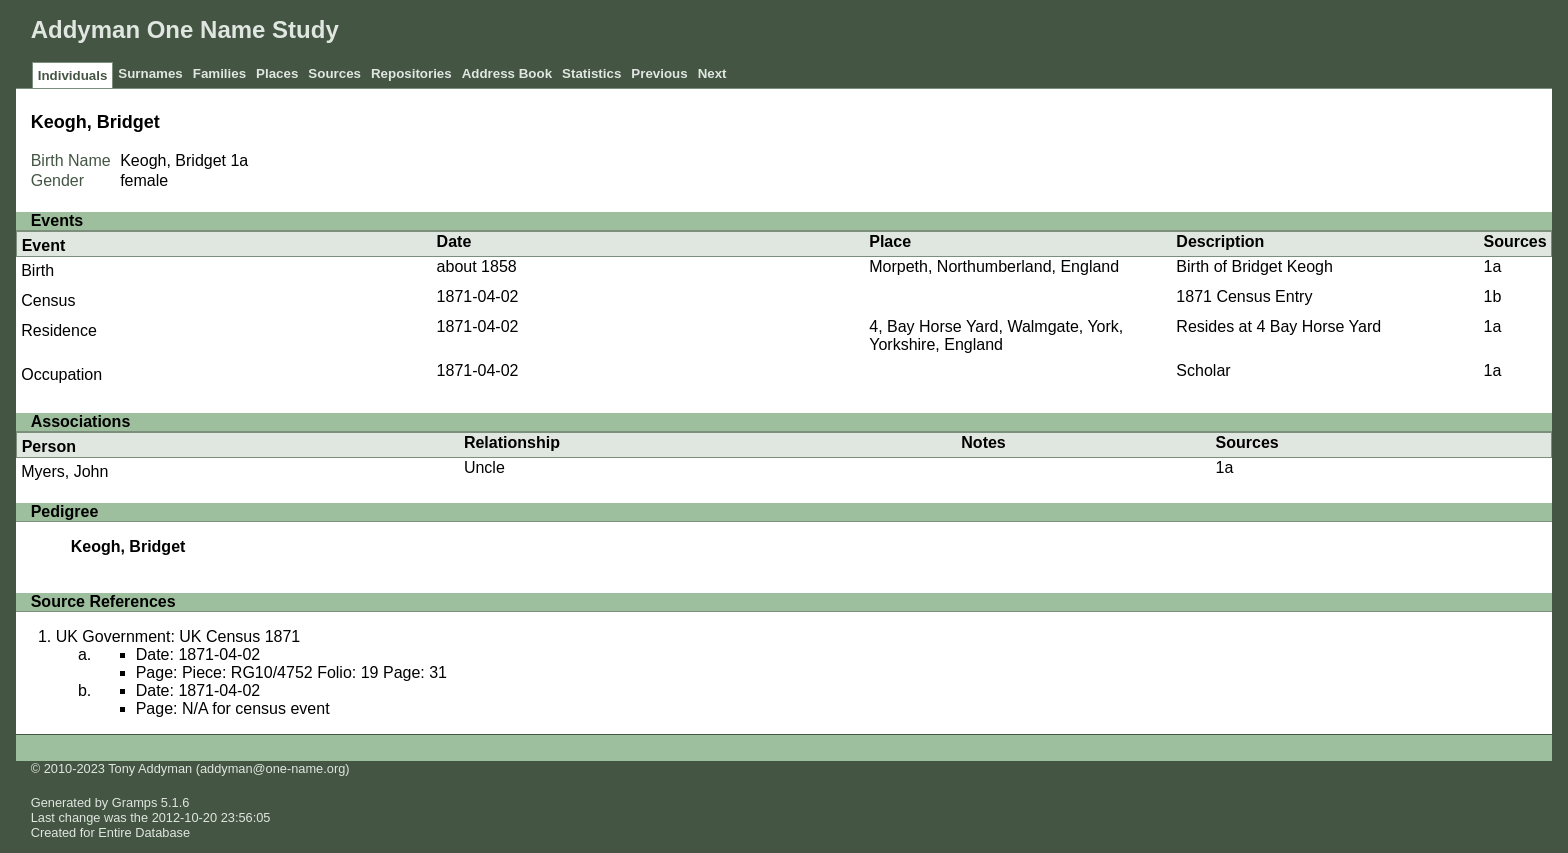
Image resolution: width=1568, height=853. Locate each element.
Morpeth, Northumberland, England (994, 266)
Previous (659, 73)
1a (239, 160)
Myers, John (64, 471)
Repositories (411, 73)
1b (1492, 296)
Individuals (73, 75)
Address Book (507, 73)
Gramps (135, 802)
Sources (334, 73)
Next (712, 73)
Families (219, 73)
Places (277, 73)
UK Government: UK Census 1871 (178, 636)
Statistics (591, 73)
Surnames (150, 73)
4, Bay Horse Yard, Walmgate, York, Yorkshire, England (996, 335)
